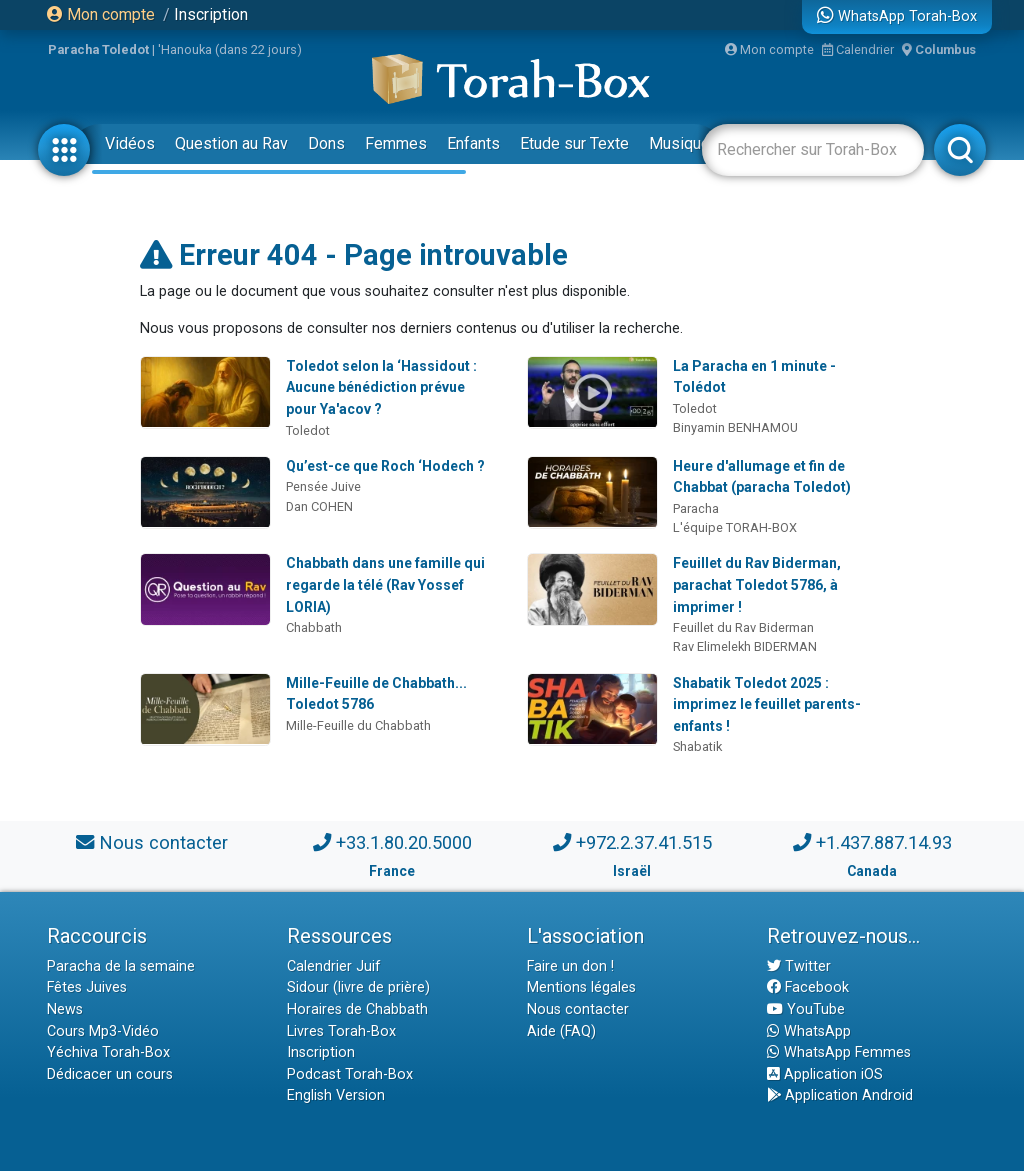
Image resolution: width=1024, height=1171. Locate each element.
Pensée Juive (323, 486)
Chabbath (314, 627)
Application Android (840, 1095)
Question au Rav (231, 143)
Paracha (696, 508)
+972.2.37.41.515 (644, 842)
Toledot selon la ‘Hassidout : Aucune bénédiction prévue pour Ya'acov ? (381, 387)
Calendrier (858, 49)
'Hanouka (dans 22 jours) (230, 49)
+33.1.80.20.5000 (404, 842)
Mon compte (101, 14)
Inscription (211, 14)
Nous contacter (163, 842)
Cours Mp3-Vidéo (103, 1031)
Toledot (308, 430)
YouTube (806, 1009)
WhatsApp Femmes (839, 1052)
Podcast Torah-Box (350, 1074)
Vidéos (130, 143)
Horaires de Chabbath (357, 1009)
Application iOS (825, 1074)
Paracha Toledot (98, 49)
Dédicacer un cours (110, 1074)
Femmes (396, 143)
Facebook (808, 987)
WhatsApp (809, 1031)
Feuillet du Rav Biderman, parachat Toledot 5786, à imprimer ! (757, 584)
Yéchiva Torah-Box (108, 1052)
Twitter (799, 966)
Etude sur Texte (574, 143)
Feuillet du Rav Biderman (743, 627)
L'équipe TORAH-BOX (735, 527)
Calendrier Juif (334, 966)
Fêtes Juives (87, 987)
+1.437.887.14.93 (884, 842)
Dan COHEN (319, 506)
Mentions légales (581, 987)
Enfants (473, 143)
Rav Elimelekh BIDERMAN (745, 646)
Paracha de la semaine (121, 966)
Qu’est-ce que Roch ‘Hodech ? (385, 466)
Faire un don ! (570, 966)
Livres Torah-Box (341, 1031)
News (65, 1009)
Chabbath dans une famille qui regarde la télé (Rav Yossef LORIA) (385, 584)
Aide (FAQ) (561, 1031)
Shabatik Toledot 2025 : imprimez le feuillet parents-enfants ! (767, 704)
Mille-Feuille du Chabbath (358, 725)
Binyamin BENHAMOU (735, 427)
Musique (679, 143)
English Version (336, 1095)
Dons (326, 143)
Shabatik (697, 746)
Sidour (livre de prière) (358, 987)
